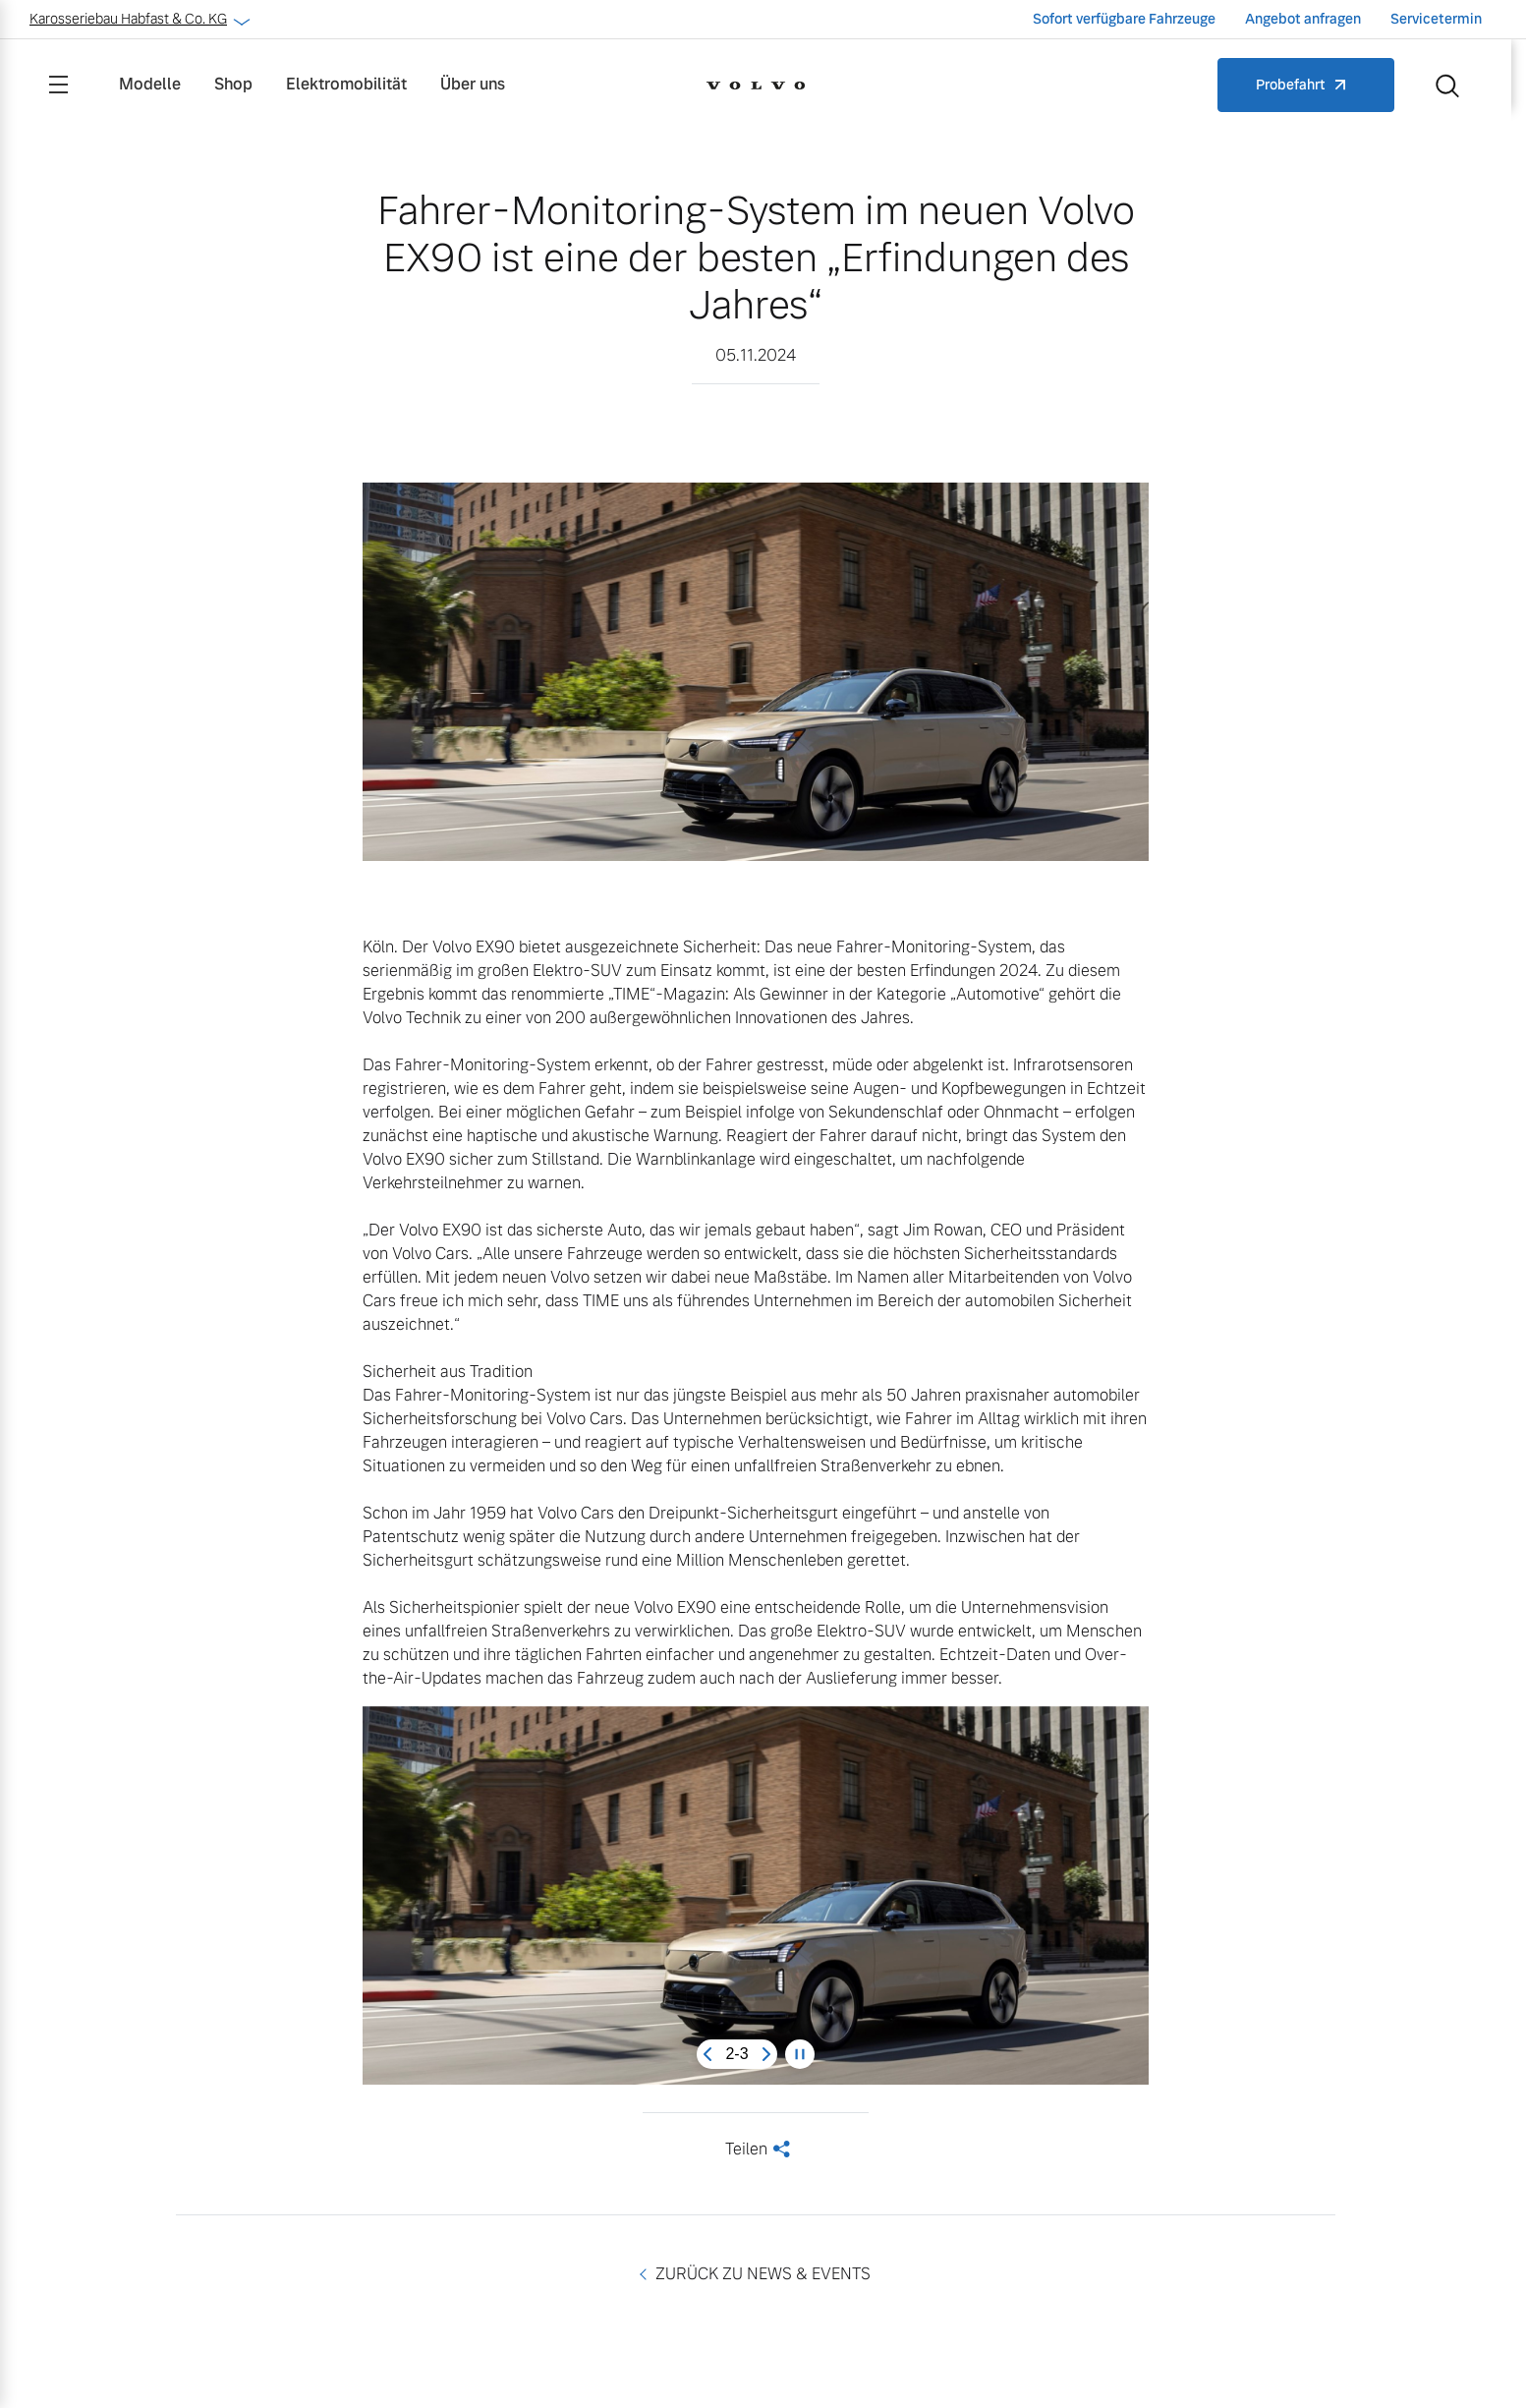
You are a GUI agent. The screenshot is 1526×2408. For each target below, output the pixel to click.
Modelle (150, 84)
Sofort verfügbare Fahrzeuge (1124, 19)
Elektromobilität (346, 84)
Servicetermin (1436, 19)
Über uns (472, 84)
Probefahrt (1291, 84)
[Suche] (1447, 84)
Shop (233, 84)
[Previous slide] (707, 2054)
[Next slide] (766, 2054)
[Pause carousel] (800, 2054)
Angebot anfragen (1303, 19)
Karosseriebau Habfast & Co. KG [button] (138, 19)
